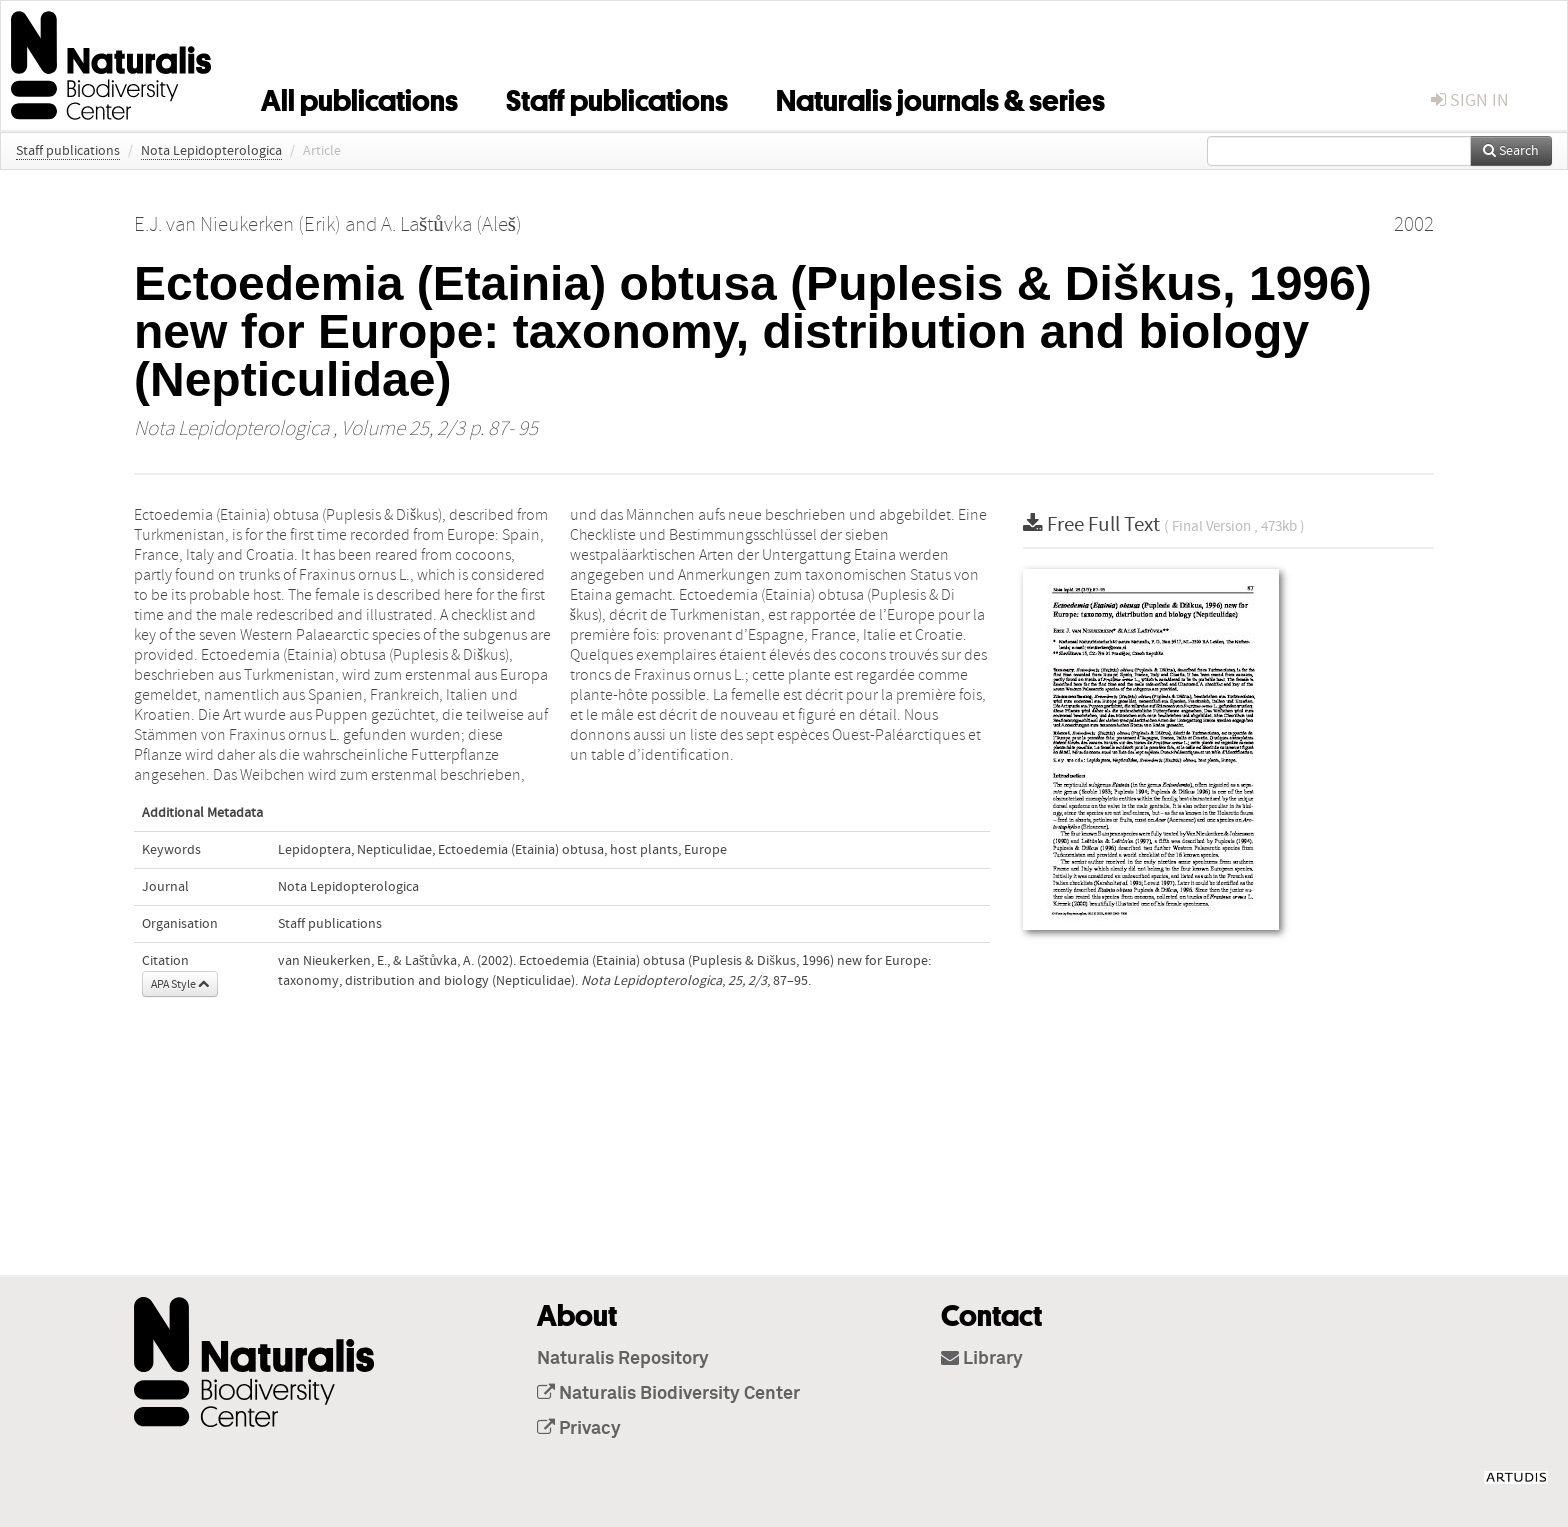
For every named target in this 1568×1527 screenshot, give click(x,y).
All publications (359, 97)
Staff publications (617, 97)
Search (1511, 151)
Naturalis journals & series (940, 97)
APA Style (180, 984)
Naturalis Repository (623, 1359)
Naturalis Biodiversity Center (668, 1394)
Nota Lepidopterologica (211, 151)
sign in (1470, 100)
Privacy (579, 1429)
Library (982, 1359)
